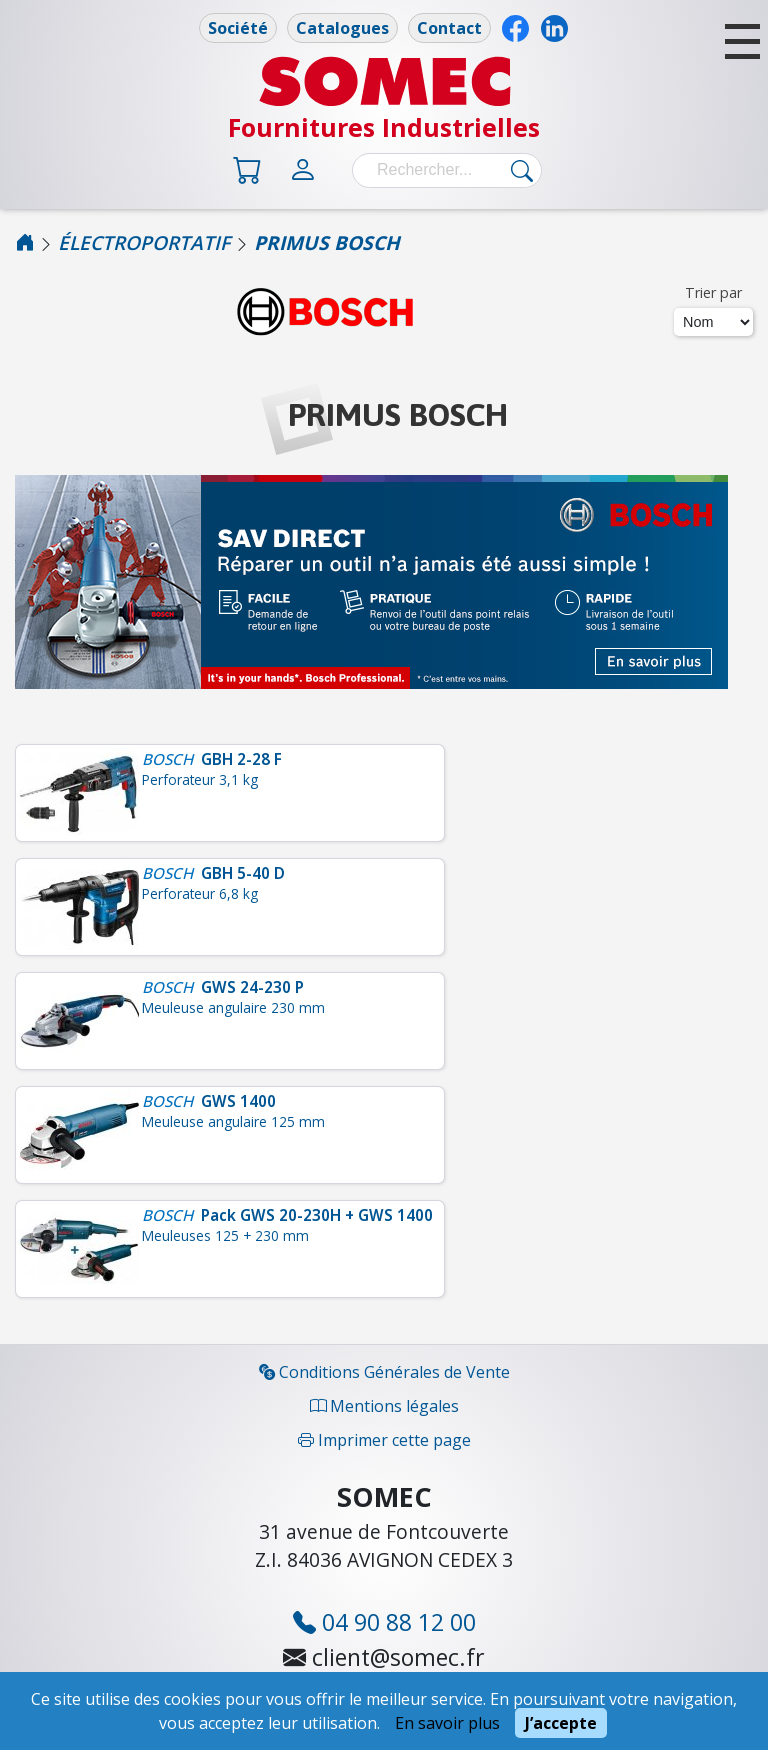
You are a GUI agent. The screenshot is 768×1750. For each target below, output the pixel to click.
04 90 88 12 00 (384, 1622)
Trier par (713, 292)
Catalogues (342, 28)
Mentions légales (384, 1406)
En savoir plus (447, 1723)
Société (238, 28)
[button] (742, 41)
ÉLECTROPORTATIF (144, 242)
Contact (449, 28)
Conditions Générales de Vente (384, 1372)
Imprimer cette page (384, 1440)
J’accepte (561, 1723)
